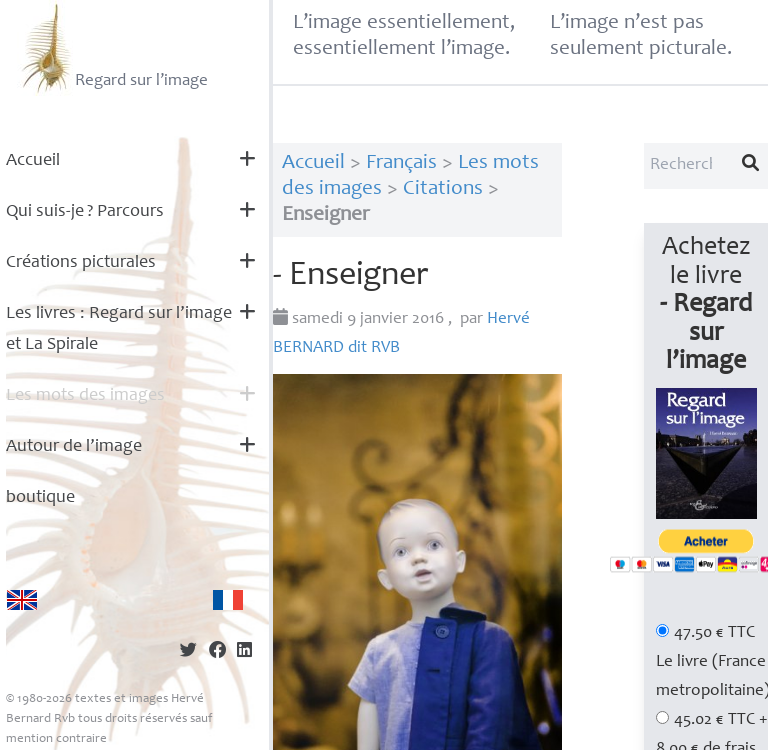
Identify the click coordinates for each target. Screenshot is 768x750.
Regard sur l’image (112, 48)
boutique (40, 498)
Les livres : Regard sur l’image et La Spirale (119, 329)
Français (401, 163)
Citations (443, 189)
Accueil (33, 161)
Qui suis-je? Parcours (85, 212)
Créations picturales (81, 263)
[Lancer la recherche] (751, 166)
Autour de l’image (74, 447)
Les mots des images (85, 396)
